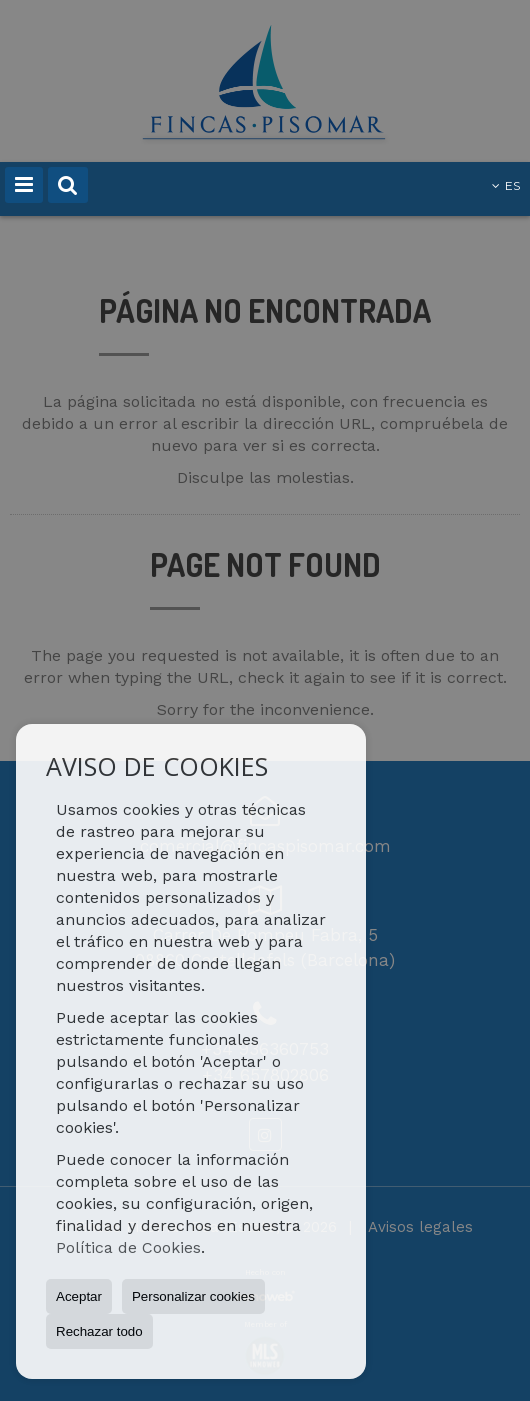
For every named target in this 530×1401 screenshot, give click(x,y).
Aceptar (79, 1296)
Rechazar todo (99, 1331)
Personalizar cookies (193, 1296)
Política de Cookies (128, 1247)
